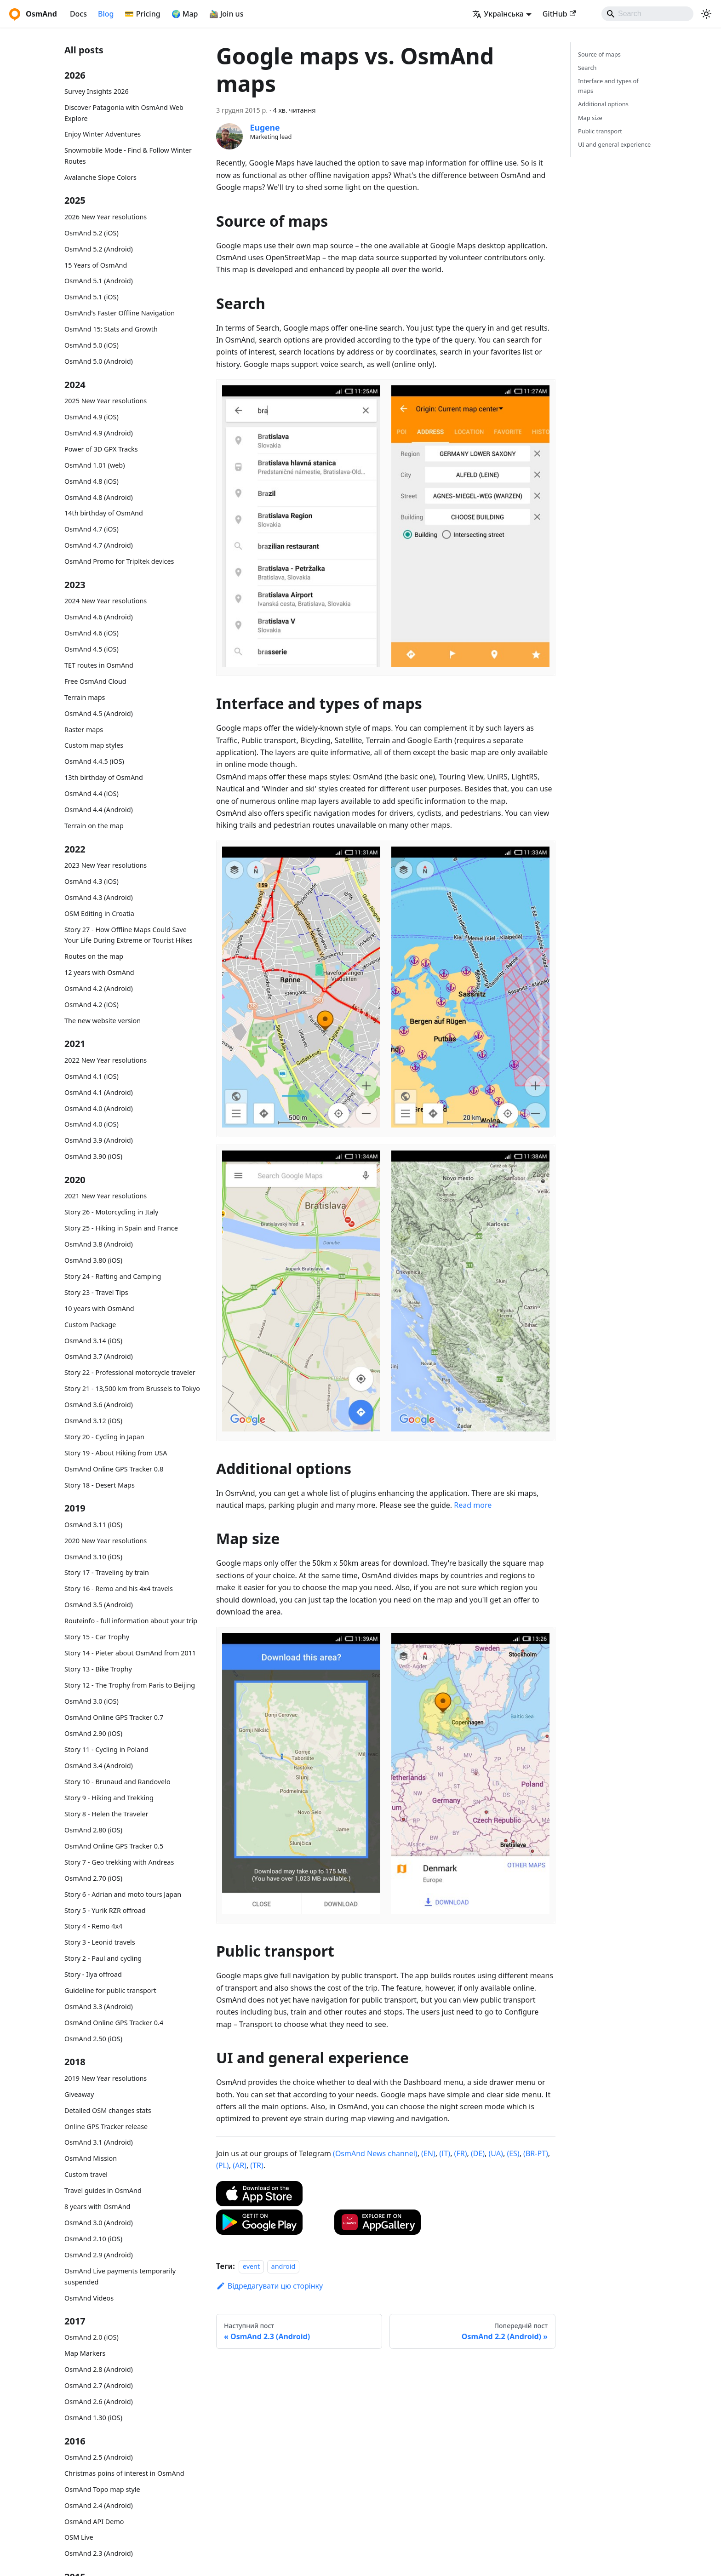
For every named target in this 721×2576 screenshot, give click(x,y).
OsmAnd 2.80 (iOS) (93, 1830)
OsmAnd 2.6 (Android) (98, 2401)
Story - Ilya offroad (93, 1974)
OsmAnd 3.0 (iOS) (91, 1701)
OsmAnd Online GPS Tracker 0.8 (113, 1469)
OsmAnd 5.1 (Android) (98, 280)
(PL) (222, 2165)
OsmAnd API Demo (94, 2521)
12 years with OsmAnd (99, 972)
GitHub (559, 14)
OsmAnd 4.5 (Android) (98, 713)
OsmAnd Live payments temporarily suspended (120, 2276)
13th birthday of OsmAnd (103, 777)
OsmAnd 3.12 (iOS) (93, 1420)
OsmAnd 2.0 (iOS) (91, 2337)
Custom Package (90, 1324)
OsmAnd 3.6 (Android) (98, 1404)
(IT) (444, 2153)
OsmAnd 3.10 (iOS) (93, 1556)
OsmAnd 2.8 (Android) (98, 2369)
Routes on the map (93, 956)
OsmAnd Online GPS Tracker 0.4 (113, 2022)
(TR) (256, 2165)
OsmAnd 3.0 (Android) (98, 2222)
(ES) (513, 2153)
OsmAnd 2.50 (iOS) (93, 2038)
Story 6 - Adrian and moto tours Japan (122, 1894)
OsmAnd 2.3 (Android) (98, 2553)
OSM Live (78, 2537)
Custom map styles (93, 745)
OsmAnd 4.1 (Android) (98, 1092)
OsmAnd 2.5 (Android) (98, 2457)
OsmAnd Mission (90, 2158)
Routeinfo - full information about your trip (130, 1620)
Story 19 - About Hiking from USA (115, 1452)
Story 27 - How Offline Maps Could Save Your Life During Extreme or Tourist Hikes (128, 935)
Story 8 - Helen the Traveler (106, 1813)
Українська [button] (498, 14)
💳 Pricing (142, 14)
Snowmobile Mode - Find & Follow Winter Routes (128, 156)
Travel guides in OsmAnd (103, 2190)
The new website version (102, 1020)
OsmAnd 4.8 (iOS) (91, 481)
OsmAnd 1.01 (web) (94, 465)
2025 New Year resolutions (105, 400)
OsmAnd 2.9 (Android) (98, 2254)
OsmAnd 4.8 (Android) (98, 497)
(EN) (428, 2153)
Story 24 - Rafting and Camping (112, 1276)
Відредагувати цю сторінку (269, 2286)
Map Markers (84, 2353)
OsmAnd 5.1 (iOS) (91, 296)
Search (587, 67)
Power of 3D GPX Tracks (101, 449)
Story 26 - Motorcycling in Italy (111, 1212)
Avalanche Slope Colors (100, 177)
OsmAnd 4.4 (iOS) (91, 793)
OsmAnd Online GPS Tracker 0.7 (113, 1717)
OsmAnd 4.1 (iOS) (91, 1076)
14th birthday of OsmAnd (103, 513)
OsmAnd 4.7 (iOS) (91, 529)
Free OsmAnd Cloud (95, 681)
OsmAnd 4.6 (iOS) (91, 633)
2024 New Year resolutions (105, 600)
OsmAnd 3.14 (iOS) (93, 1340)
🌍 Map (185, 14)
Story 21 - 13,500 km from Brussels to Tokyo (132, 1388)
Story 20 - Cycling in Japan (104, 1436)
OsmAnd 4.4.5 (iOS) (94, 761)
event (251, 2266)
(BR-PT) (535, 2153)
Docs (78, 14)
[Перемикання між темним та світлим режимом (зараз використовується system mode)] (706, 13)
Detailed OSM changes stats (107, 2110)
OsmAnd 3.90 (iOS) (93, 1156)
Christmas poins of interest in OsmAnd (124, 2473)
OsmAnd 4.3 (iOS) (91, 881)
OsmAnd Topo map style (102, 2489)
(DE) (478, 2153)
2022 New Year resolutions (105, 1060)
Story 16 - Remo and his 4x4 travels (118, 1588)
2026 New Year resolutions (105, 216)
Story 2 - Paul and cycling (103, 1958)
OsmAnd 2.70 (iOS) (93, 1878)
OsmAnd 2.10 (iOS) (93, 2238)
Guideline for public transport (110, 1990)
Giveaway (79, 2094)
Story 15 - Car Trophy (96, 1636)
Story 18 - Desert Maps (99, 1485)
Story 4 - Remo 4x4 (93, 1926)
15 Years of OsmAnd (95, 265)
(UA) (496, 2153)
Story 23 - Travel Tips (96, 1292)
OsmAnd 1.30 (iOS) (93, 2417)
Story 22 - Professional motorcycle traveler (129, 1372)
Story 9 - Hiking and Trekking (109, 1797)
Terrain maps (84, 697)
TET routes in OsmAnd (98, 665)
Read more (473, 1505)
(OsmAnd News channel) (375, 2153)
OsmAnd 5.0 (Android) (98, 361)
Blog (106, 14)
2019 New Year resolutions (105, 2078)
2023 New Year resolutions (105, 865)
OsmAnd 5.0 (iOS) (91, 345)
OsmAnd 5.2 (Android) (98, 249)
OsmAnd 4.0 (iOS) (91, 1124)
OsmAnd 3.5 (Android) (98, 1604)
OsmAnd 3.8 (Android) (98, 1244)
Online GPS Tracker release (106, 2126)
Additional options (603, 104)
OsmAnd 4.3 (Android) (98, 897)
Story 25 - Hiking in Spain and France (121, 1228)
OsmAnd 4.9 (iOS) (91, 416)
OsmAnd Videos (89, 2298)
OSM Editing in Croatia (99, 913)
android (283, 2266)
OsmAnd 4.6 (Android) (98, 617)
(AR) (239, 2165)
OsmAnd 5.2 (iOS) (91, 233)
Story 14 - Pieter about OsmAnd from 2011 (130, 1653)
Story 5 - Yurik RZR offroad (105, 1910)
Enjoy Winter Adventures (102, 134)
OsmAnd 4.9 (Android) (98, 433)
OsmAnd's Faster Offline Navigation (119, 313)
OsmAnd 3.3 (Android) (98, 2006)
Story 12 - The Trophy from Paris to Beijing (129, 1685)
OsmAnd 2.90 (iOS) (93, 1733)
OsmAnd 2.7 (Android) (98, 2385)
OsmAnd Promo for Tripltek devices (119, 561)
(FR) (460, 2153)
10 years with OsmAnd (99, 1308)
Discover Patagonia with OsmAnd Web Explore (123, 113)
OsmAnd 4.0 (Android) (98, 1108)
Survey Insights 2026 (96, 91)
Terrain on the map (94, 825)
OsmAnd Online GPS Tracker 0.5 (113, 1846)
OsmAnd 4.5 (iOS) (91, 649)
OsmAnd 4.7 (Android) (98, 545)
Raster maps (83, 729)
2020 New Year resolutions (105, 1540)
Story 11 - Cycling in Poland (106, 1749)
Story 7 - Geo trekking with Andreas (119, 1862)
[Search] (647, 13)
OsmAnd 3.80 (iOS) (93, 1260)
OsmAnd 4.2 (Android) (98, 988)
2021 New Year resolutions (105, 1195)
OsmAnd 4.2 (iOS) (91, 1004)
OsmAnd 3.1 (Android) (98, 2142)
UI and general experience (614, 144)
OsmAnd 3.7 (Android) (98, 1356)
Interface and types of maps (608, 86)
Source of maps (599, 54)
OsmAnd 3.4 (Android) (98, 1765)
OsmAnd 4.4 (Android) (98, 809)
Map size (590, 118)
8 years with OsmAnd (97, 2206)
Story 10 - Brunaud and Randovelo (117, 1781)
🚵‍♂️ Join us (226, 14)
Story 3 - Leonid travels (99, 1942)
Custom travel (86, 2174)
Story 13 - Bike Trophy (98, 1669)
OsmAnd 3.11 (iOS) (93, 1524)
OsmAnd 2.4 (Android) (98, 2505)
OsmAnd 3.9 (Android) (98, 1140)
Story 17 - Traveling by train (106, 1572)
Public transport (600, 131)
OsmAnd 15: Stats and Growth (111, 329)
